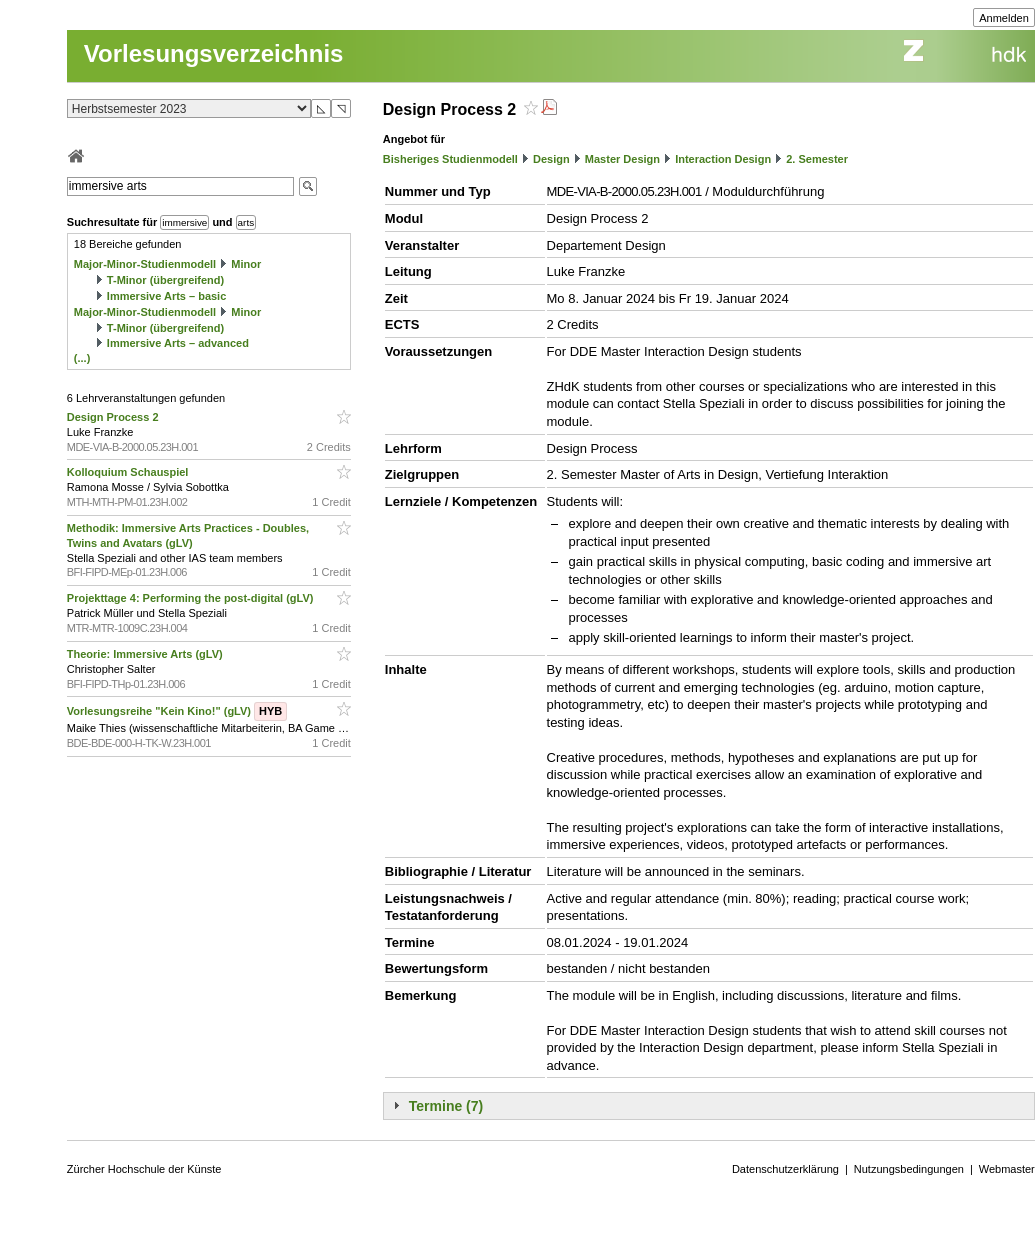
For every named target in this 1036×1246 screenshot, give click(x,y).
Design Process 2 (114, 417)
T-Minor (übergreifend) (165, 280)
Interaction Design (723, 159)
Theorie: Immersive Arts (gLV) (146, 654)
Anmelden (1004, 18)
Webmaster (1007, 1169)
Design (551, 159)
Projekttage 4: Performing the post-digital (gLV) (192, 598)
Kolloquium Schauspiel (129, 472)
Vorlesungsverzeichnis (214, 53)
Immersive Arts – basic (166, 296)
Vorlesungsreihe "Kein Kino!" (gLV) (177, 711)
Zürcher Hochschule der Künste (144, 1169)
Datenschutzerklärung (785, 1169)
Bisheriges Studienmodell (450, 159)
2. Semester (817, 159)
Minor (246, 264)
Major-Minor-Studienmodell (145, 264)
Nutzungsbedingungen (909, 1169)
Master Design (622, 159)
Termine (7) (446, 1106)
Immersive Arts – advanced (178, 343)
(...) (82, 358)
